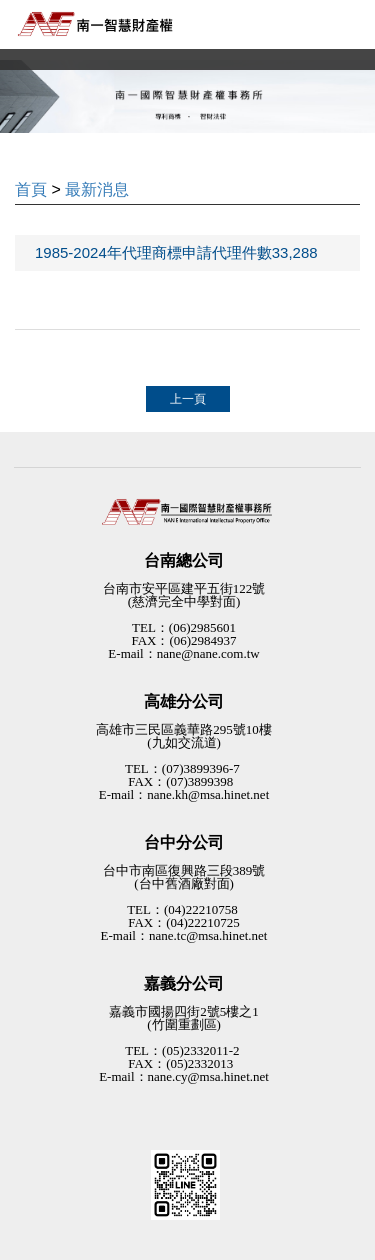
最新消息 (97, 189)
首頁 (31, 189)
